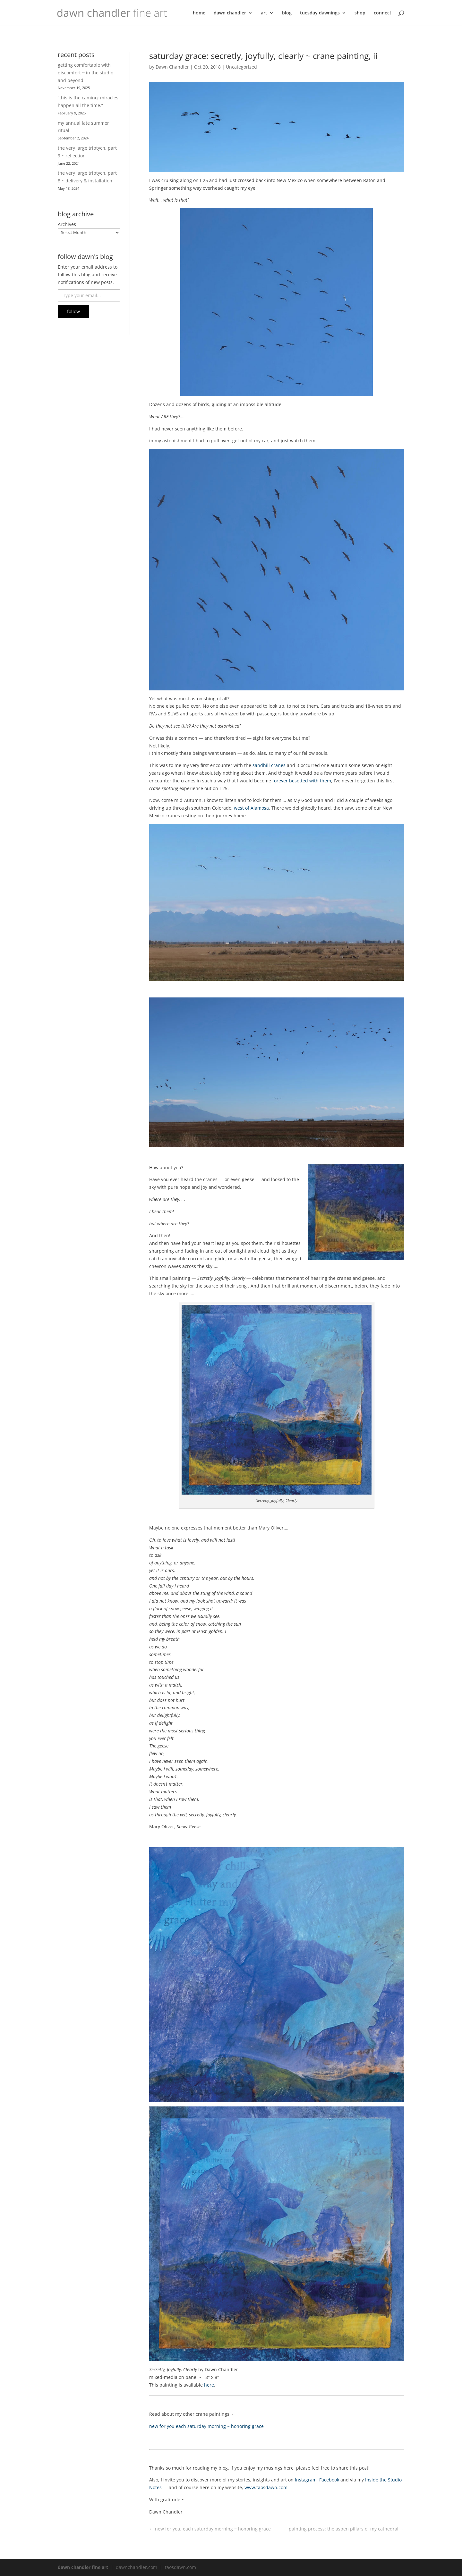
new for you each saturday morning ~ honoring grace (206, 2426)
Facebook (329, 2480)
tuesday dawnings (320, 13)
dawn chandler (230, 13)
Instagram (306, 2480)
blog (287, 13)
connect (382, 13)
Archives (67, 224)
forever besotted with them (301, 781)
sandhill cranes (269, 765)
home (199, 13)
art (264, 13)
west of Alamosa (251, 808)
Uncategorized (241, 67)
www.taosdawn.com (265, 2487)
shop (360, 13)
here (209, 2385)
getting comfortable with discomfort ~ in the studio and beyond (85, 72)
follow (73, 311)
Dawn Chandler (172, 67)
